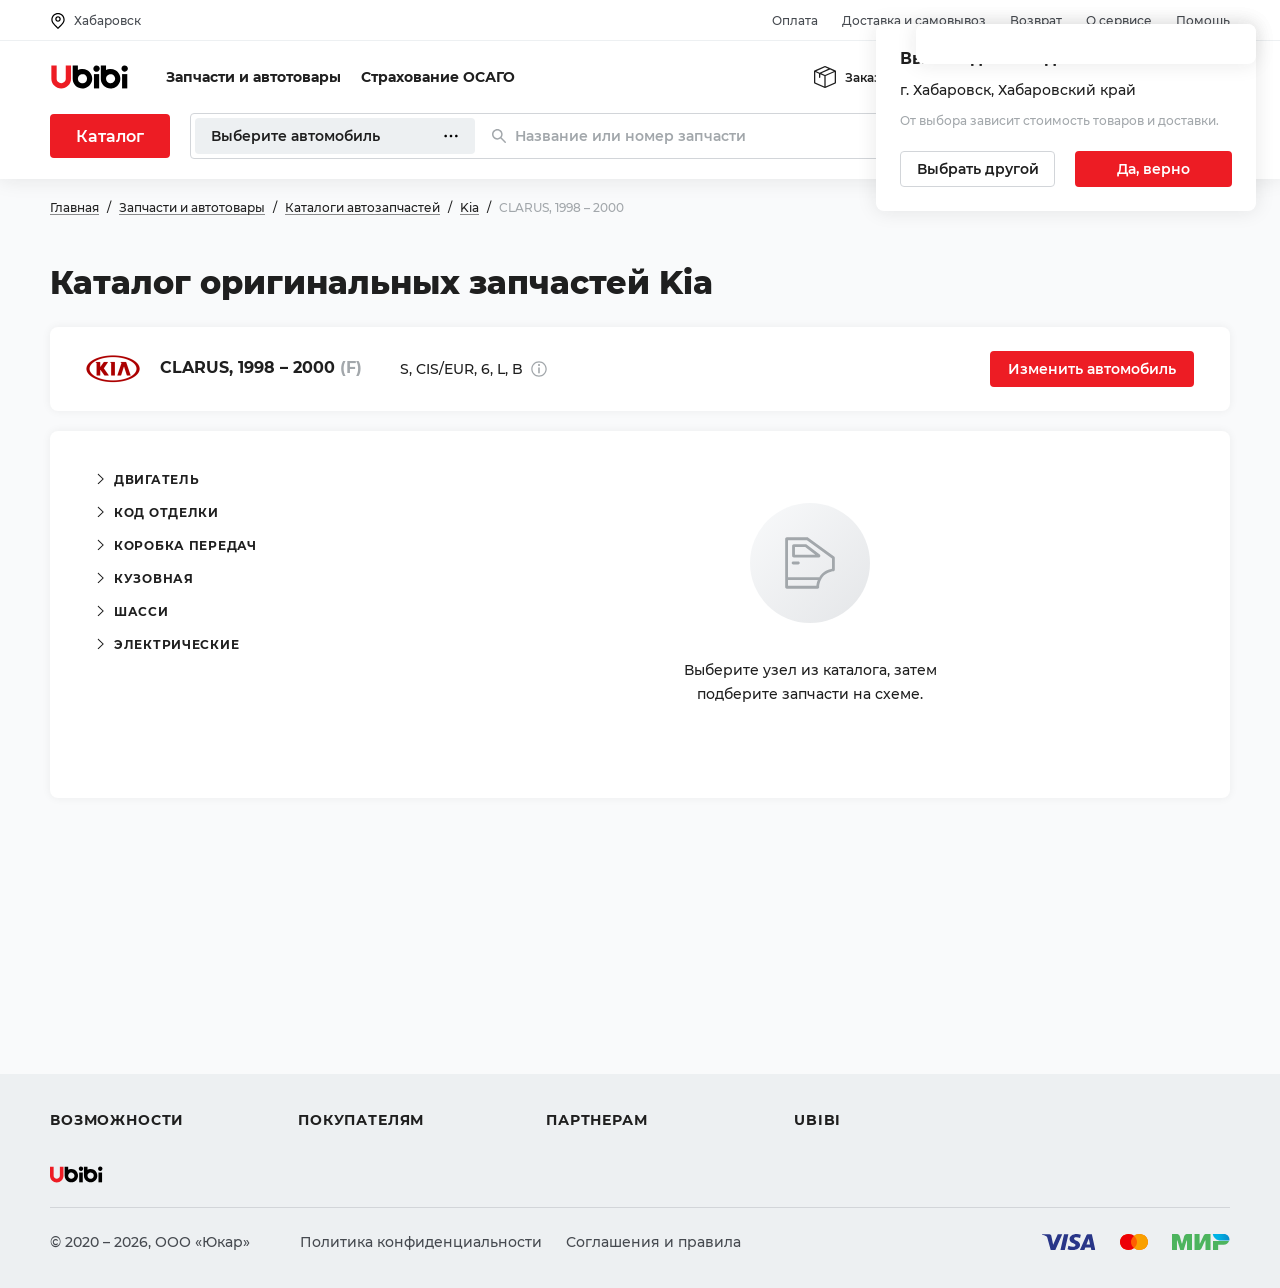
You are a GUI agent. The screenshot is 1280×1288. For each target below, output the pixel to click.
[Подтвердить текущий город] (1153, 169)
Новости (825, 1048)
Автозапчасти (101, 976)
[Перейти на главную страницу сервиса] (90, 77)
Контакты (829, 1012)
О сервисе (1119, 20)
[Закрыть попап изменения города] (1232, 50)
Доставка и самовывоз (914, 20)
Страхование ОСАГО (438, 77)
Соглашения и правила (653, 1242)
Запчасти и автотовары (253, 77)
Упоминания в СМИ (868, 1084)
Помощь (1203, 20)
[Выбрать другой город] (977, 169)
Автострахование (116, 1012)
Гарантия (333, 1084)
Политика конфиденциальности (421, 1242)
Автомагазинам (604, 1012)
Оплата (795, 20)
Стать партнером (609, 1084)
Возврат (1036, 20)
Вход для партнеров (622, 1048)
